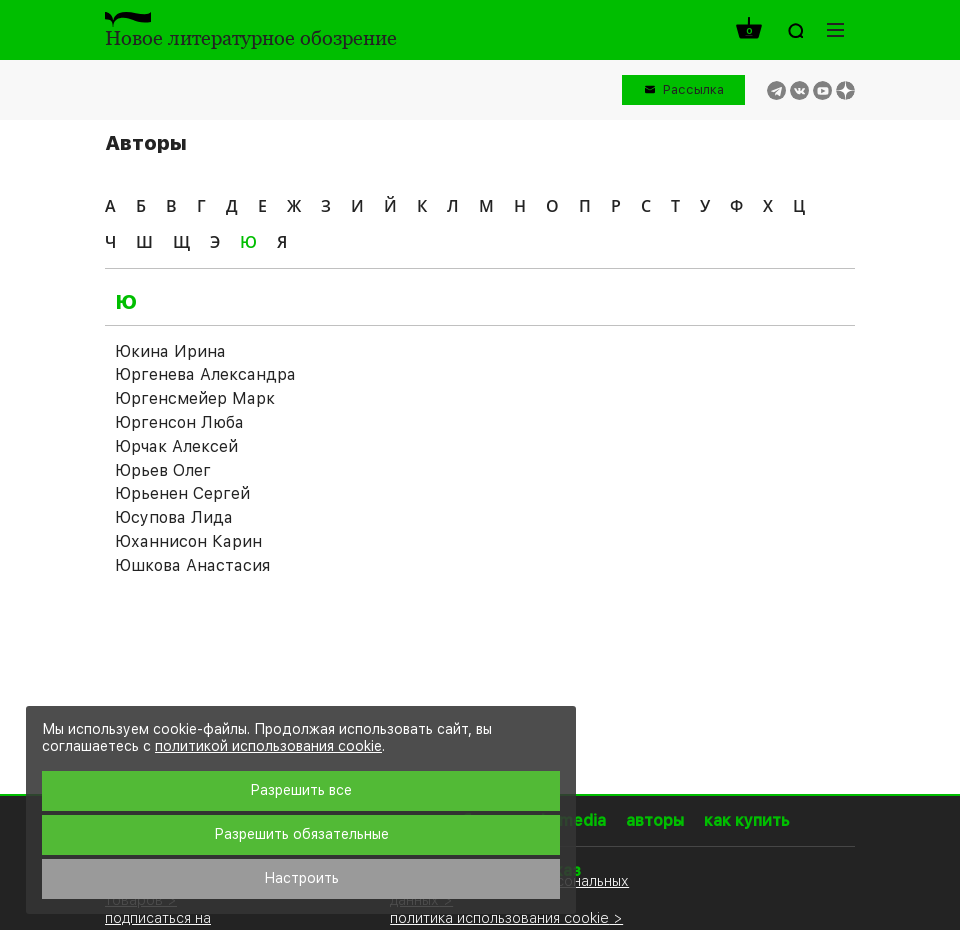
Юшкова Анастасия (192, 565)
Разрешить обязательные (301, 834)
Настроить (301, 878)
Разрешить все (301, 790)
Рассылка (693, 89)
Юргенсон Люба (179, 422)
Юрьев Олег (163, 470)
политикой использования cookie (268, 746)
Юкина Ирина (170, 351)
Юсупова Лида (174, 517)
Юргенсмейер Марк (195, 398)
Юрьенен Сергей (182, 493)
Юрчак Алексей (176, 446)
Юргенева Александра (205, 374)
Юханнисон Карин (188, 541)
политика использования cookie (499, 917)
